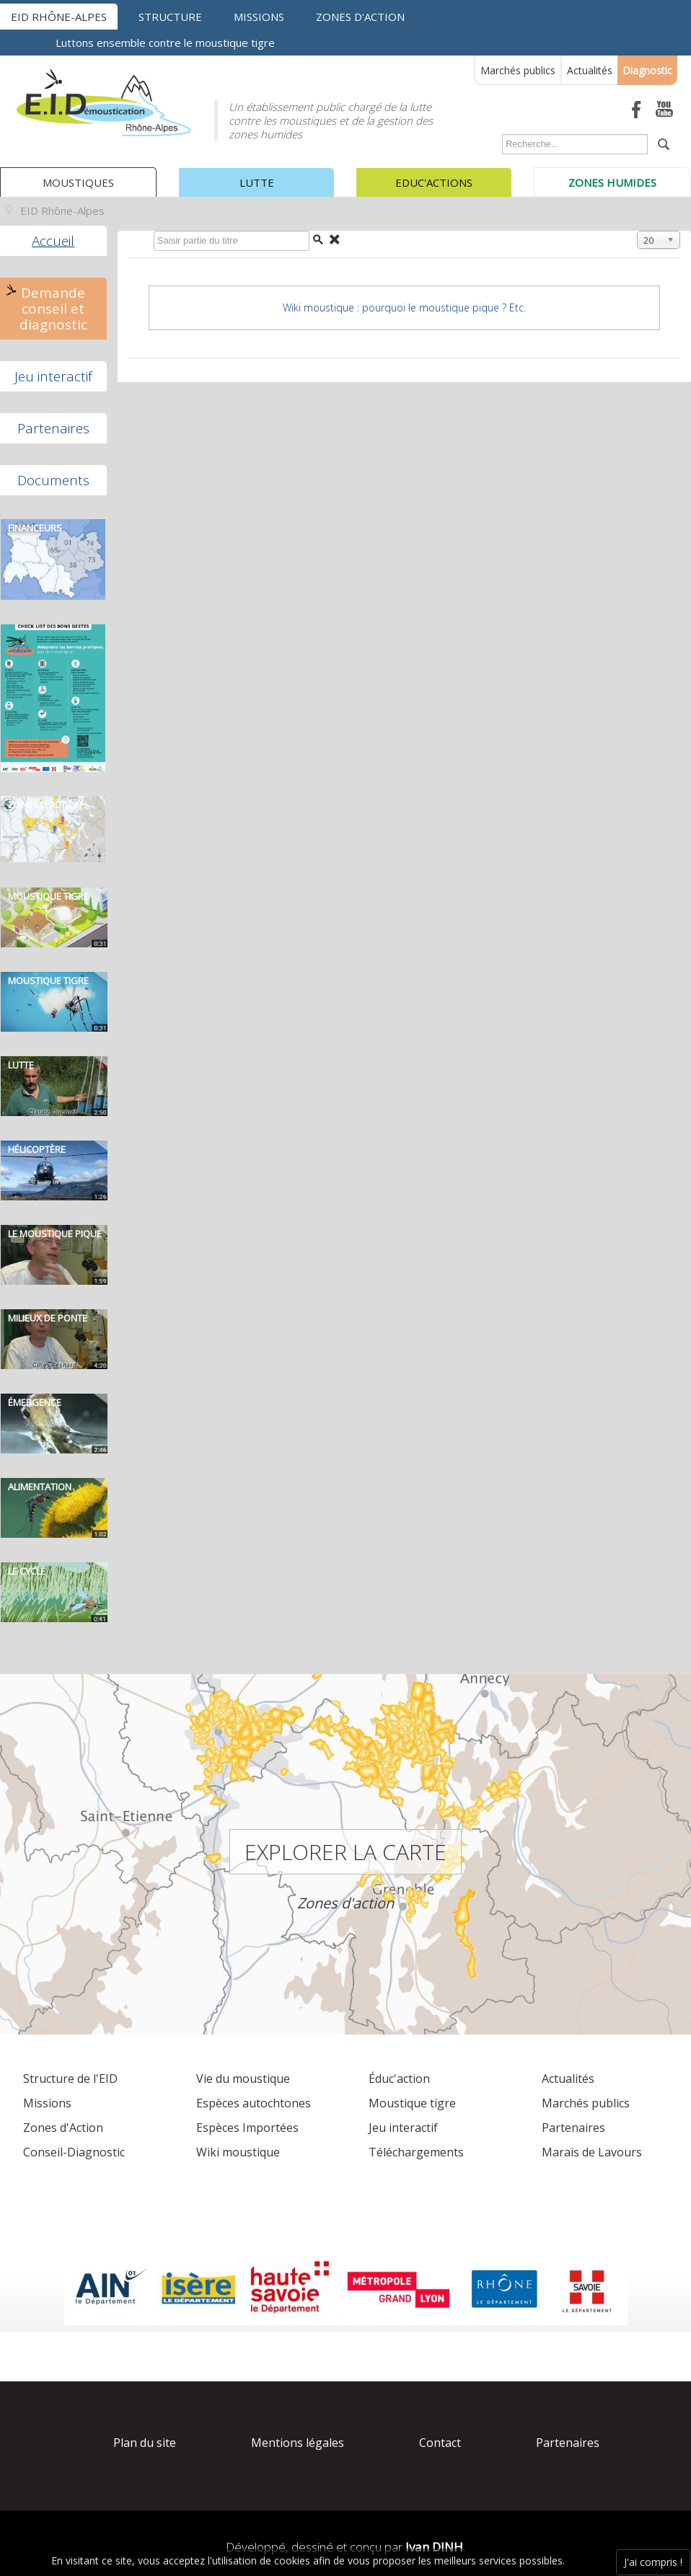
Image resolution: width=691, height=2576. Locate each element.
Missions (259, 16)
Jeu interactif (53, 376)
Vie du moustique (243, 2078)
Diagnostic (647, 70)
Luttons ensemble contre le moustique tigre (165, 42)
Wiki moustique (238, 2152)
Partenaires (53, 428)
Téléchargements (416, 2152)
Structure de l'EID (70, 2078)
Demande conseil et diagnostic (53, 308)
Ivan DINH (434, 2547)
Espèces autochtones (253, 2103)
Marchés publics (517, 70)
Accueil (53, 240)
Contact (440, 2443)
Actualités (589, 70)
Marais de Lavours (592, 2152)
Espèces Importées (247, 2127)
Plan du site (144, 2443)
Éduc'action (399, 2078)
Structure (170, 16)
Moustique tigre (412, 2103)
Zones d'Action (63, 2127)
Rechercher (498, 137)
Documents (53, 480)
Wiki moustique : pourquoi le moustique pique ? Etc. (404, 307)
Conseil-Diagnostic (74, 2152)
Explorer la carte (345, 1852)
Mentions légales (297, 2443)
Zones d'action (360, 16)
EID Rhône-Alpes (59, 16)
